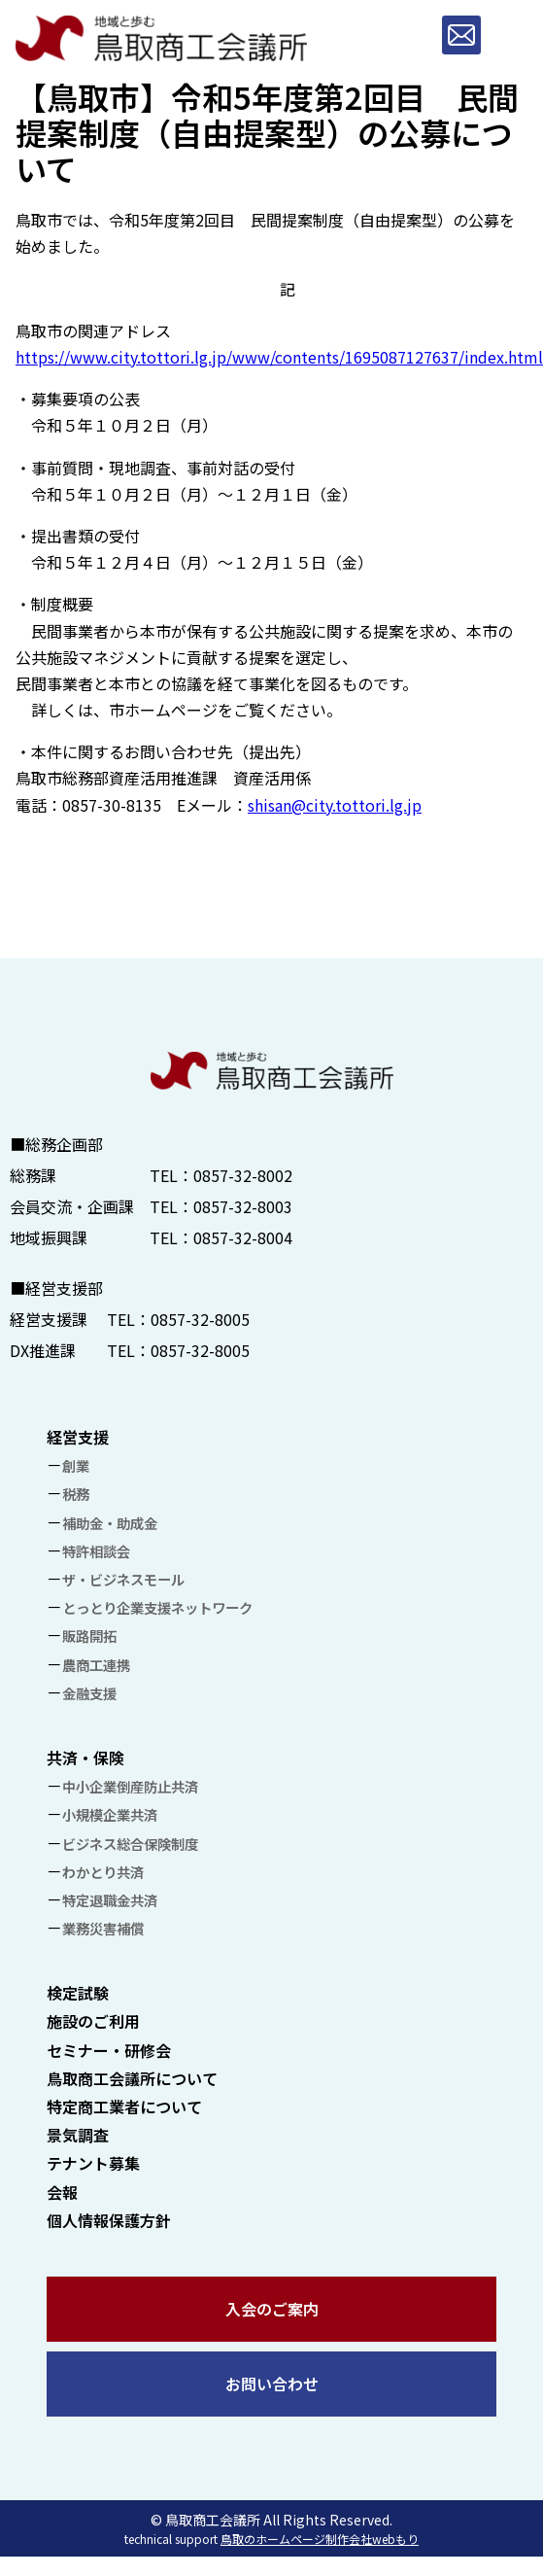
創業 (75, 1465)
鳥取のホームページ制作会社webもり (320, 2538)
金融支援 (89, 1693)
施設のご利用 (93, 2021)
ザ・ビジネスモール (123, 1579)
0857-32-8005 (200, 1319)
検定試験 (78, 1992)
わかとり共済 (103, 1872)
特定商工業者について (124, 2106)
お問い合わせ (272, 2383)
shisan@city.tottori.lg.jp (335, 805)
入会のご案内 (272, 2308)
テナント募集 (93, 2163)
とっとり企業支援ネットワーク (157, 1607)
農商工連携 (96, 1664)
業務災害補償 (103, 1928)
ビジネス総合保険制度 (130, 1843)
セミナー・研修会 (109, 2050)
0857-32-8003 (242, 1206)
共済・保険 (85, 1757)
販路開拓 (89, 1635)
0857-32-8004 (242, 1237)
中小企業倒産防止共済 (130, 1786)
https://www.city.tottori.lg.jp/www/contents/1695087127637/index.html (279, 356)
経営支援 (78, 1436)
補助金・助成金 (109, 1523)
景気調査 (78, 2134)
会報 (62, 2192)
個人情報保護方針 (109, 2220)
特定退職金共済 (109, 1900)
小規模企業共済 (109, 1814)
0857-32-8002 (242, 1175)
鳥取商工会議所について (132, 2078)
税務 (75, 1493)
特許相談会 (96, 1551)
